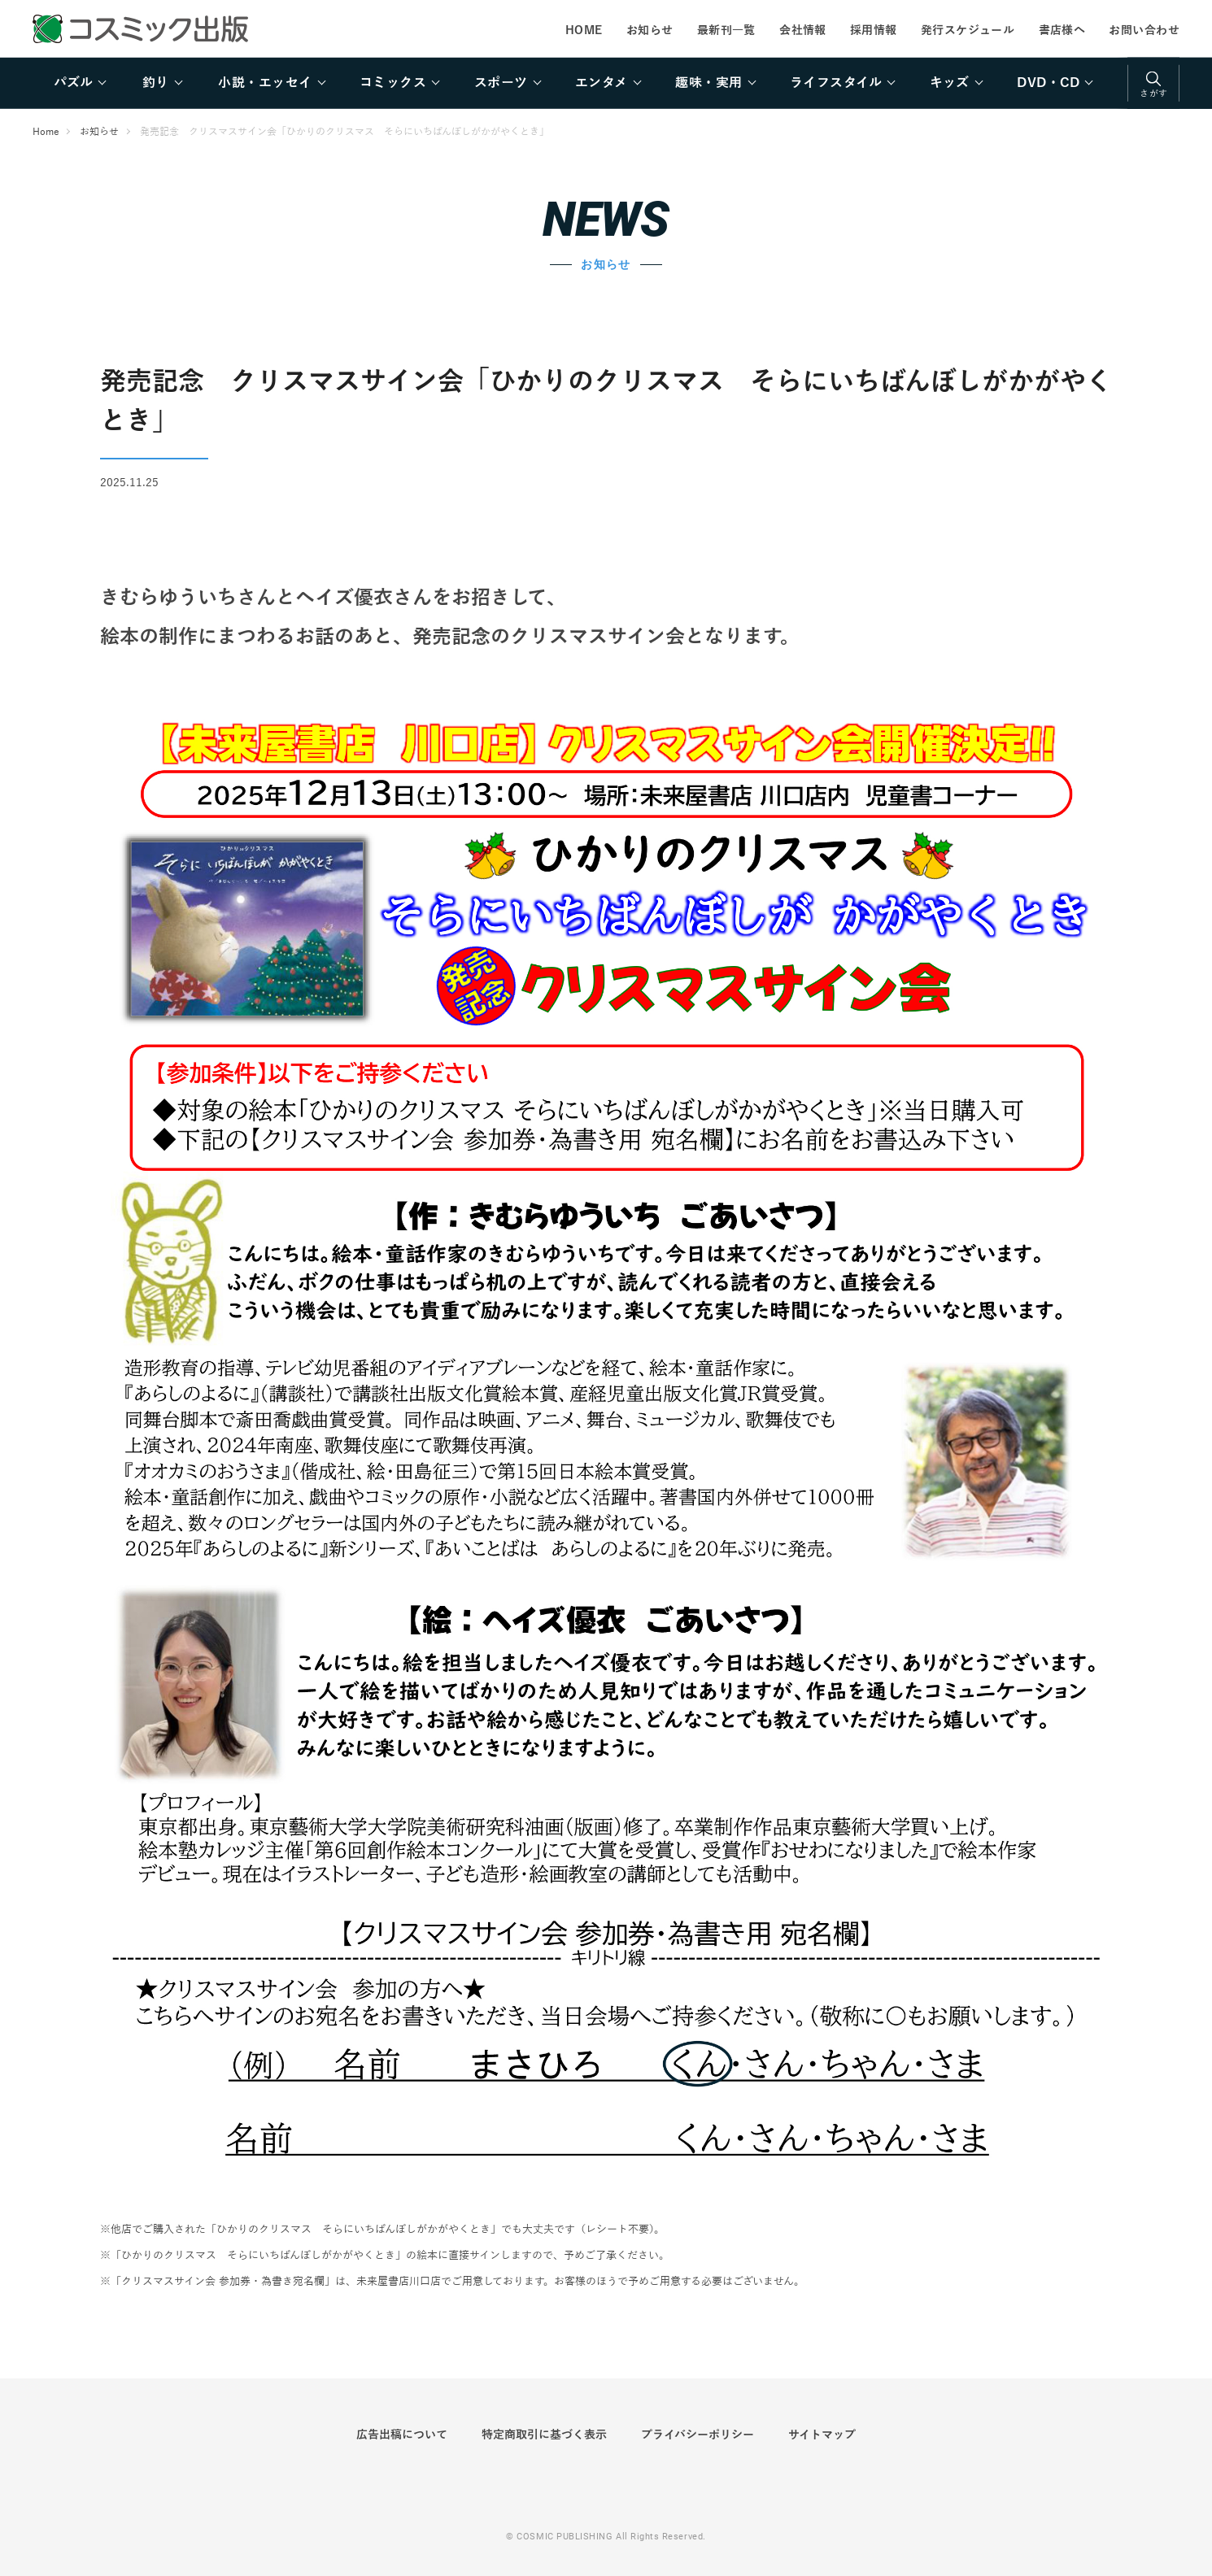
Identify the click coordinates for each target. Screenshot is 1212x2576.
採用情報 (873, 30)
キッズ (950, 83)
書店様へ (1062, 30)
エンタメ (601, 83)
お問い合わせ (1144, 30)
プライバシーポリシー (697, 2434)
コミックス (393, 83)
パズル (73, 83)
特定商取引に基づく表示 (544, 2434)
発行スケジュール (967, 30)
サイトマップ (822, 2434)
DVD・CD (1048, 83)
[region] (606, 83)
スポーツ (501, 83)
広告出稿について (401, 2434)
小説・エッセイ (265, 83)
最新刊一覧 (726, 30)
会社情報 (802, 30)
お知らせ (650, 30)
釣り (155, 83)
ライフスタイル (836, 83)
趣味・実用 (708, 83)
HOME (584, 30)
